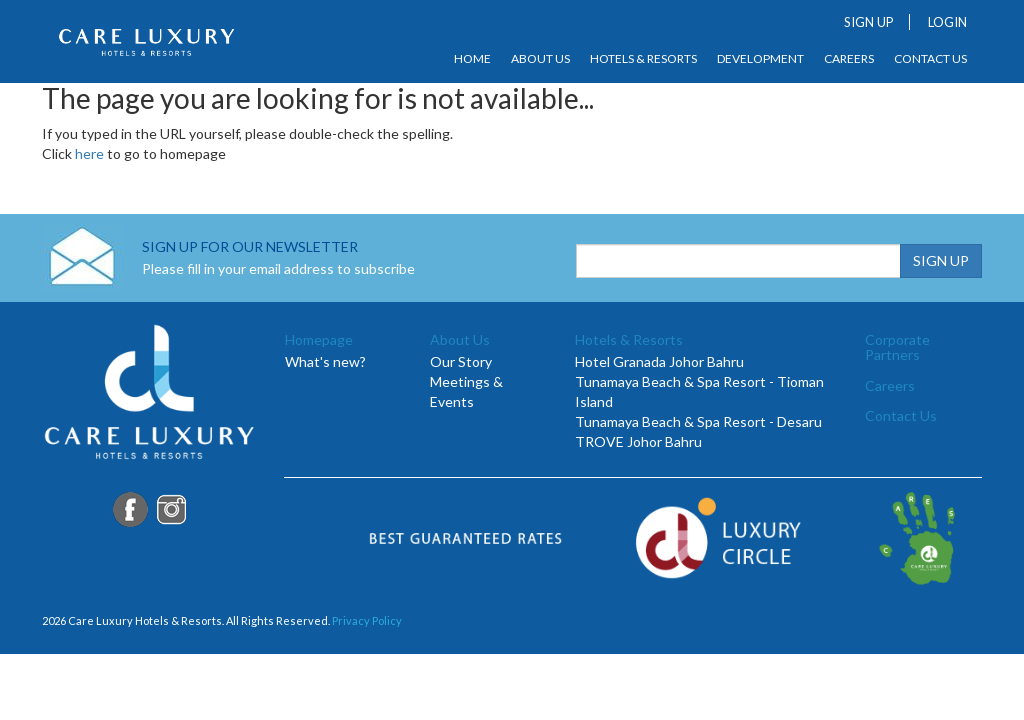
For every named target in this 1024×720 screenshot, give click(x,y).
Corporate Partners (897, 347)
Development (760, 59)
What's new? (325, 361)
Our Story (461, 361)
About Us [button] (540, 59)
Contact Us (930, 59)
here (89, 153)
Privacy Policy (367, 620)
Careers (849, 59)
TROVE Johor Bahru (638, 441)
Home (472, 59)
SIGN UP (869, 22)
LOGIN (947, 22)
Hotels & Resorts (643, 59)
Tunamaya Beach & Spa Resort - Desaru (698, 421)
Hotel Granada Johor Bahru (659, 361)
